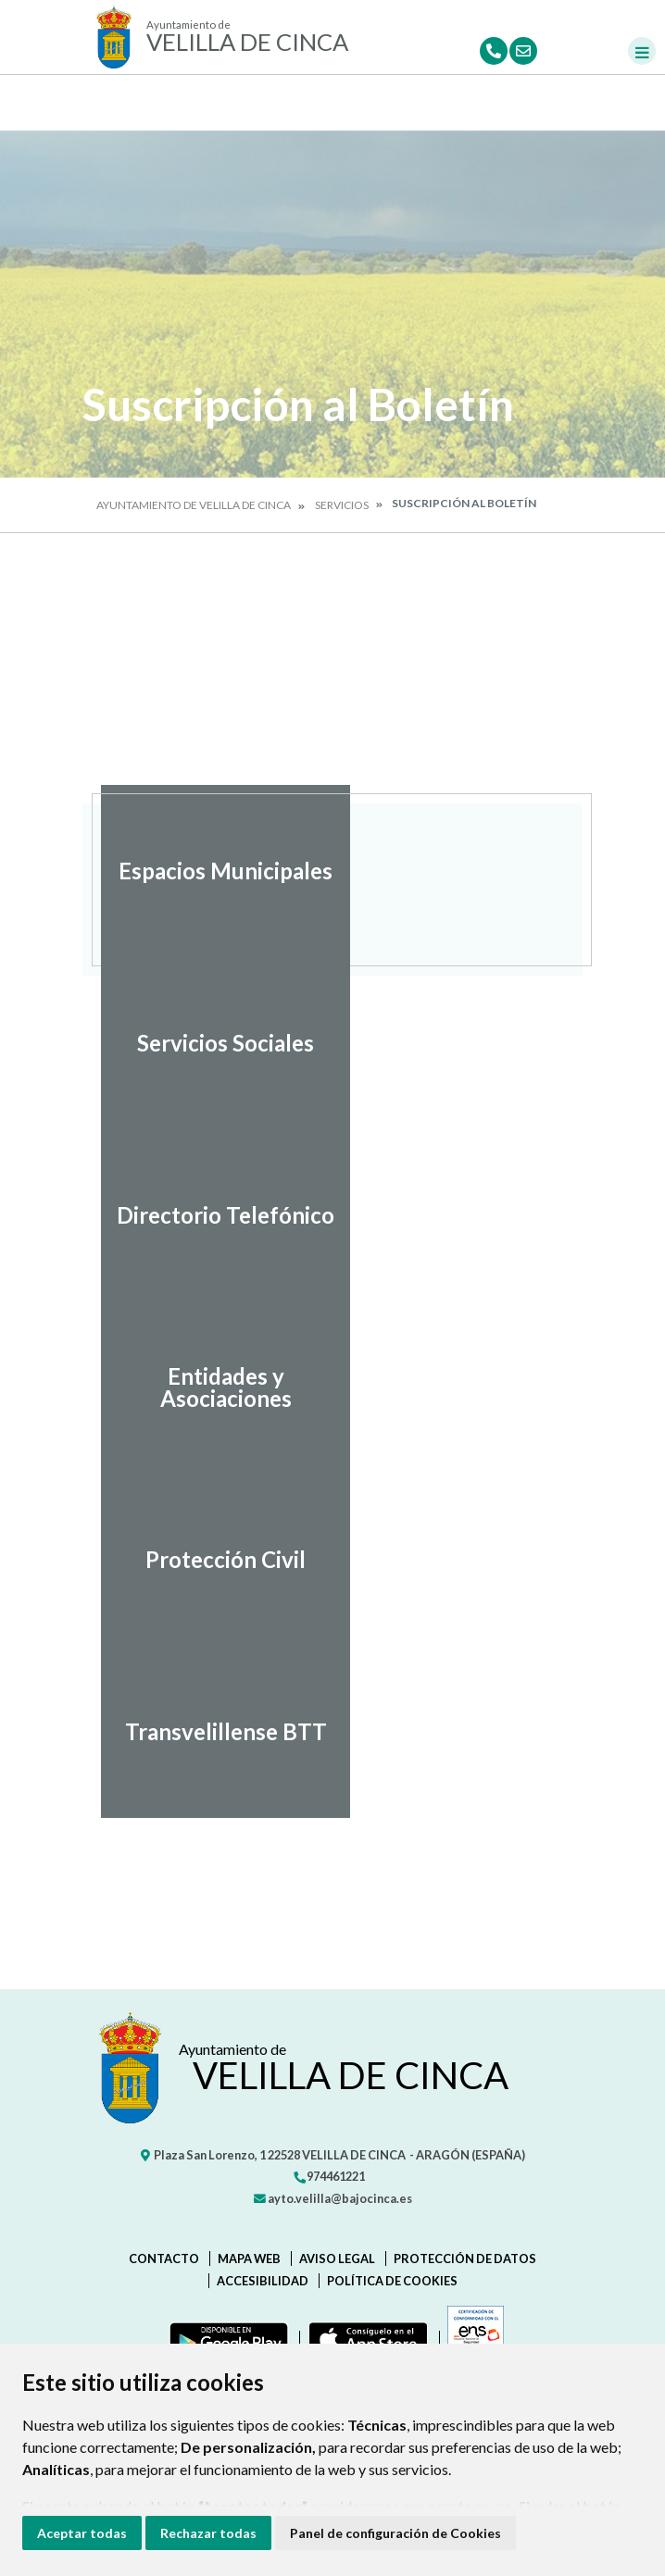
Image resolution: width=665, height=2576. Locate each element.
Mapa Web (249, 2258)
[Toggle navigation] (642, 51)
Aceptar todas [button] (82, 2533)
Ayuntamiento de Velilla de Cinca (193, 505)
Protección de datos (465, 2258)
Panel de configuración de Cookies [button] (395, 2533)
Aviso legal (337, 2258)
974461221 (329, 2176)
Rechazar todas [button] (208, 2533)
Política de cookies (392, 2280)
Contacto (164, 2258)
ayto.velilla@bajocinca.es (333, 2198)
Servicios (342, 505)
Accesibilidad (262, 2280)
